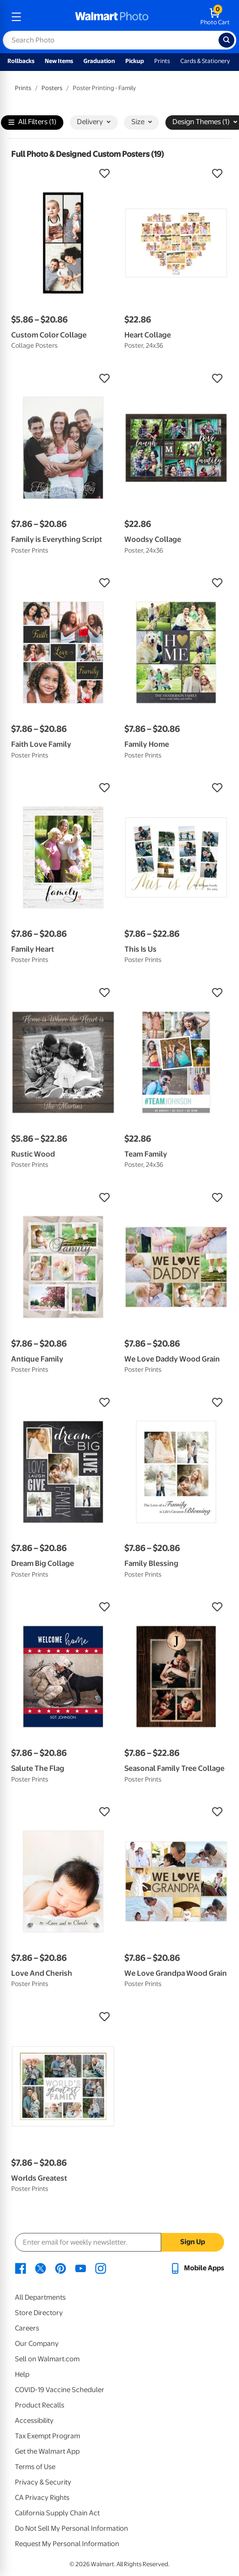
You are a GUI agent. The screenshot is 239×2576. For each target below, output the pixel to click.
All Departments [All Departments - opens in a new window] (40, 2297)
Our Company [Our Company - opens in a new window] (37, 2343)
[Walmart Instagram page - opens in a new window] (100, 2268)
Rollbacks (20, 60)
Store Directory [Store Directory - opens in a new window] (39, 2313)
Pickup (134, 60)
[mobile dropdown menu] (16, 17)
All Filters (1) (32, 122)
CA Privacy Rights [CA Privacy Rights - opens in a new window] (42, 2497)
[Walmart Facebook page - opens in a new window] (20, 2268)
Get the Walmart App (47, 2451)
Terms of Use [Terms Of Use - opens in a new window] (35, 2467)
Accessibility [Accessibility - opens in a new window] (34, 2420)
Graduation (99, 60)
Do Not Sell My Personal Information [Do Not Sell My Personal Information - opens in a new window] (71, 2528)
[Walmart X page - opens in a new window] (40, 2268)
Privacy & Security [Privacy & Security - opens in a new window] (43, 2482)
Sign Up (192, 2242)
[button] (63, 174)
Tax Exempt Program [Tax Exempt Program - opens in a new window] (47, 2436)
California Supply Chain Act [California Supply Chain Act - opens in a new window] (57, 2513)
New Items (59, 60)
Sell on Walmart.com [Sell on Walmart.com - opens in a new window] (47, 2359)
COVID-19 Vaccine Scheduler (59, 2390)
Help (22, 2374)
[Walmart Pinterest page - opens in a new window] (60, 2268)
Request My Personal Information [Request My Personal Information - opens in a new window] (67, 2544)
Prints (162, 60)
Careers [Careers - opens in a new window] (27, 2328)
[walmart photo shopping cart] (215, 17)
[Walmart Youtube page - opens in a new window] (80, 2268)
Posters (51, 87)
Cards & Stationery (205, 60)
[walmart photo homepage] (111, 17)
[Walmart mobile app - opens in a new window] (197, 2268)
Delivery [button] (93, 122)
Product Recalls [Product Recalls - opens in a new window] (39, 2405)
